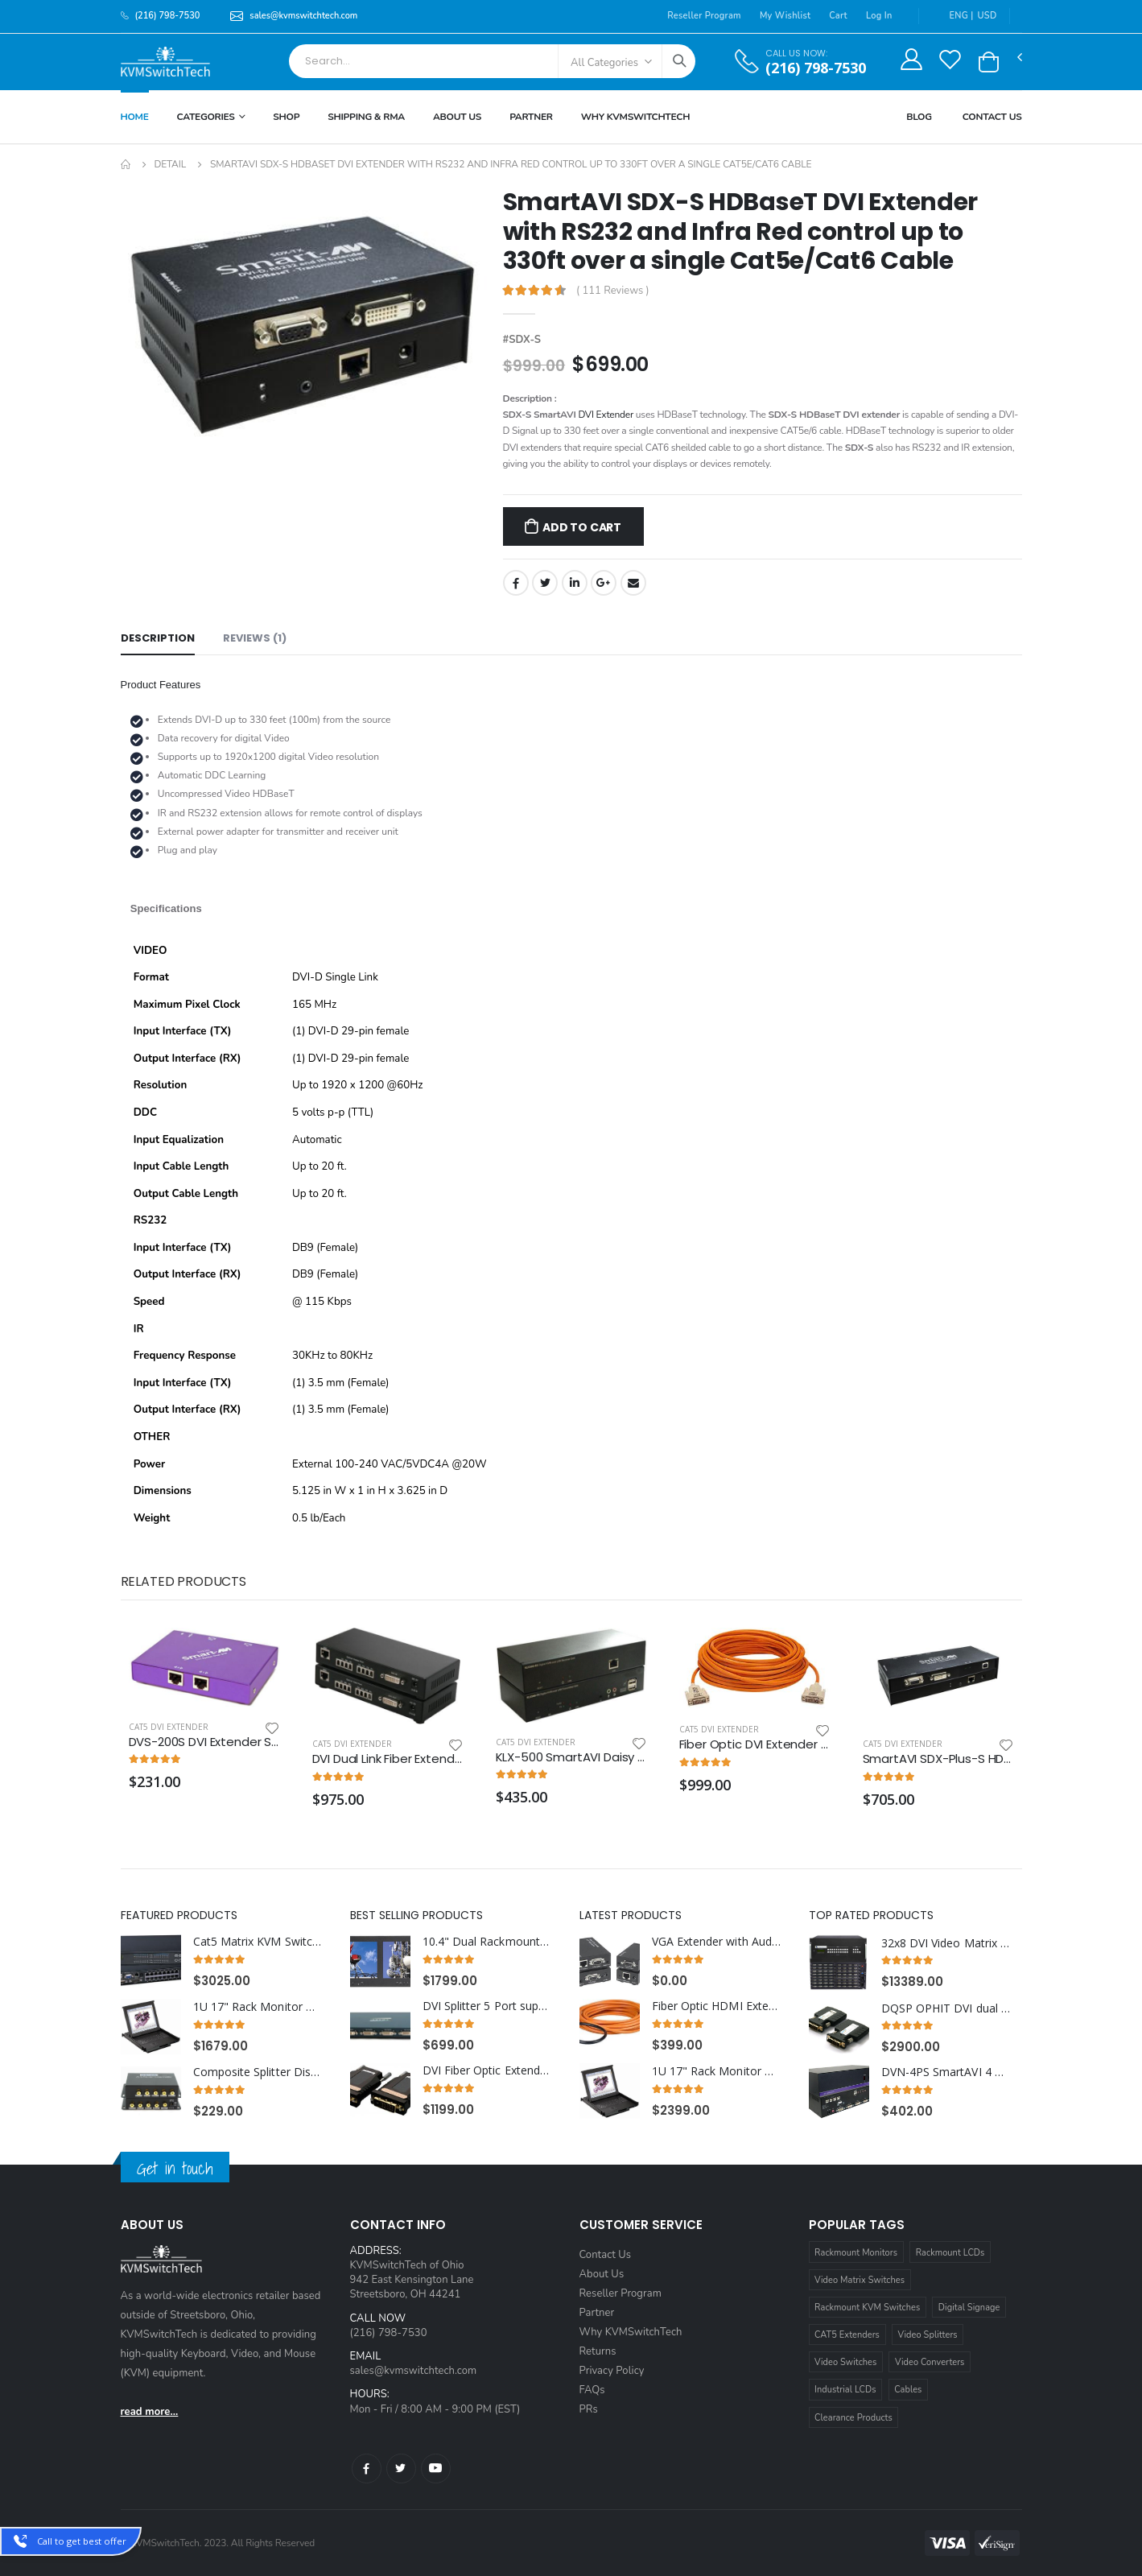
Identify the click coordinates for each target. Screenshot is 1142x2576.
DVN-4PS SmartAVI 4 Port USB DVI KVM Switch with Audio (946, 2072)
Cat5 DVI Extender (168, 1726)
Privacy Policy (612, 2370)
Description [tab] (158, 638)
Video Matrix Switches (859, 2280)
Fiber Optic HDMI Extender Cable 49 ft (716, 2006)
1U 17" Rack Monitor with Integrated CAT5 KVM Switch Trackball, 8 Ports (258, 2007)
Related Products (183, 1581)
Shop (286, 116)
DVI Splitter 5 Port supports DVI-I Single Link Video (487, 2006)
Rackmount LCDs (950, 2253)
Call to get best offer (81, 2541)
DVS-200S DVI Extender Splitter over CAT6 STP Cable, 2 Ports (204, 1742)
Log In (879, 16)
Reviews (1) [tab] (255, 638)
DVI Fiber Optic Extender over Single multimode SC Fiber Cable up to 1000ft (487, 2070)
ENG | (953, 16)
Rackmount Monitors (855, 2253)
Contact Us (992, 116)
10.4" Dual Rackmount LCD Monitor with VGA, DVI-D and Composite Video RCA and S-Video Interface (487, 1941)
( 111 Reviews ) (612, 291)
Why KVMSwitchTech (630, 2332)
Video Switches (845, 2362)
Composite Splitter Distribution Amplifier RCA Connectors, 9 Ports (258, 2072)
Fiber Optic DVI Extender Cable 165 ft (755, 1744)
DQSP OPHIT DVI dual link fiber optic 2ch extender (946, 2008)
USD (987, 16)
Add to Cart (581, 527)
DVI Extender (605, 414)
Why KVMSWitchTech (635, 116)
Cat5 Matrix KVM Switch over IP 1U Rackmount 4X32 (258, 1941)
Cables (907, 2390)
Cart (838, 16)
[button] (988, 62)
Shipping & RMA (366, 116)
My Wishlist (785, 16)
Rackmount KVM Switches (867, 2307)
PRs (588, 2409)
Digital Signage (969, 2307)
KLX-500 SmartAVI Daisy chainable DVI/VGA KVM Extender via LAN (571, 1757)
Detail (170, 164)
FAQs (592, 2390)
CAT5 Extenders (847, 2335)
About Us (457, 116)
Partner (531, 116)
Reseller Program (704, 16)
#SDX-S (522, 339)
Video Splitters (928, 2335)
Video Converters (929, 2362)
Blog (919, 116)
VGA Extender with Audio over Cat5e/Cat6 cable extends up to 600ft (716, 1941)
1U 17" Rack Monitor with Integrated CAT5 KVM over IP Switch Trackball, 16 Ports (716, 2071)
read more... (150, 2412)
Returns (597, 2351)
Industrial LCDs (845, 2390)
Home (135, 116)
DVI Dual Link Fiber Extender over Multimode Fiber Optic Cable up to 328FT (388, 1759)
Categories (206, 116)
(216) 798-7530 (815, 68)
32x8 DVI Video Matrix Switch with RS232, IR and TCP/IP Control (946, 1943)
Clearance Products (853, 2418)
